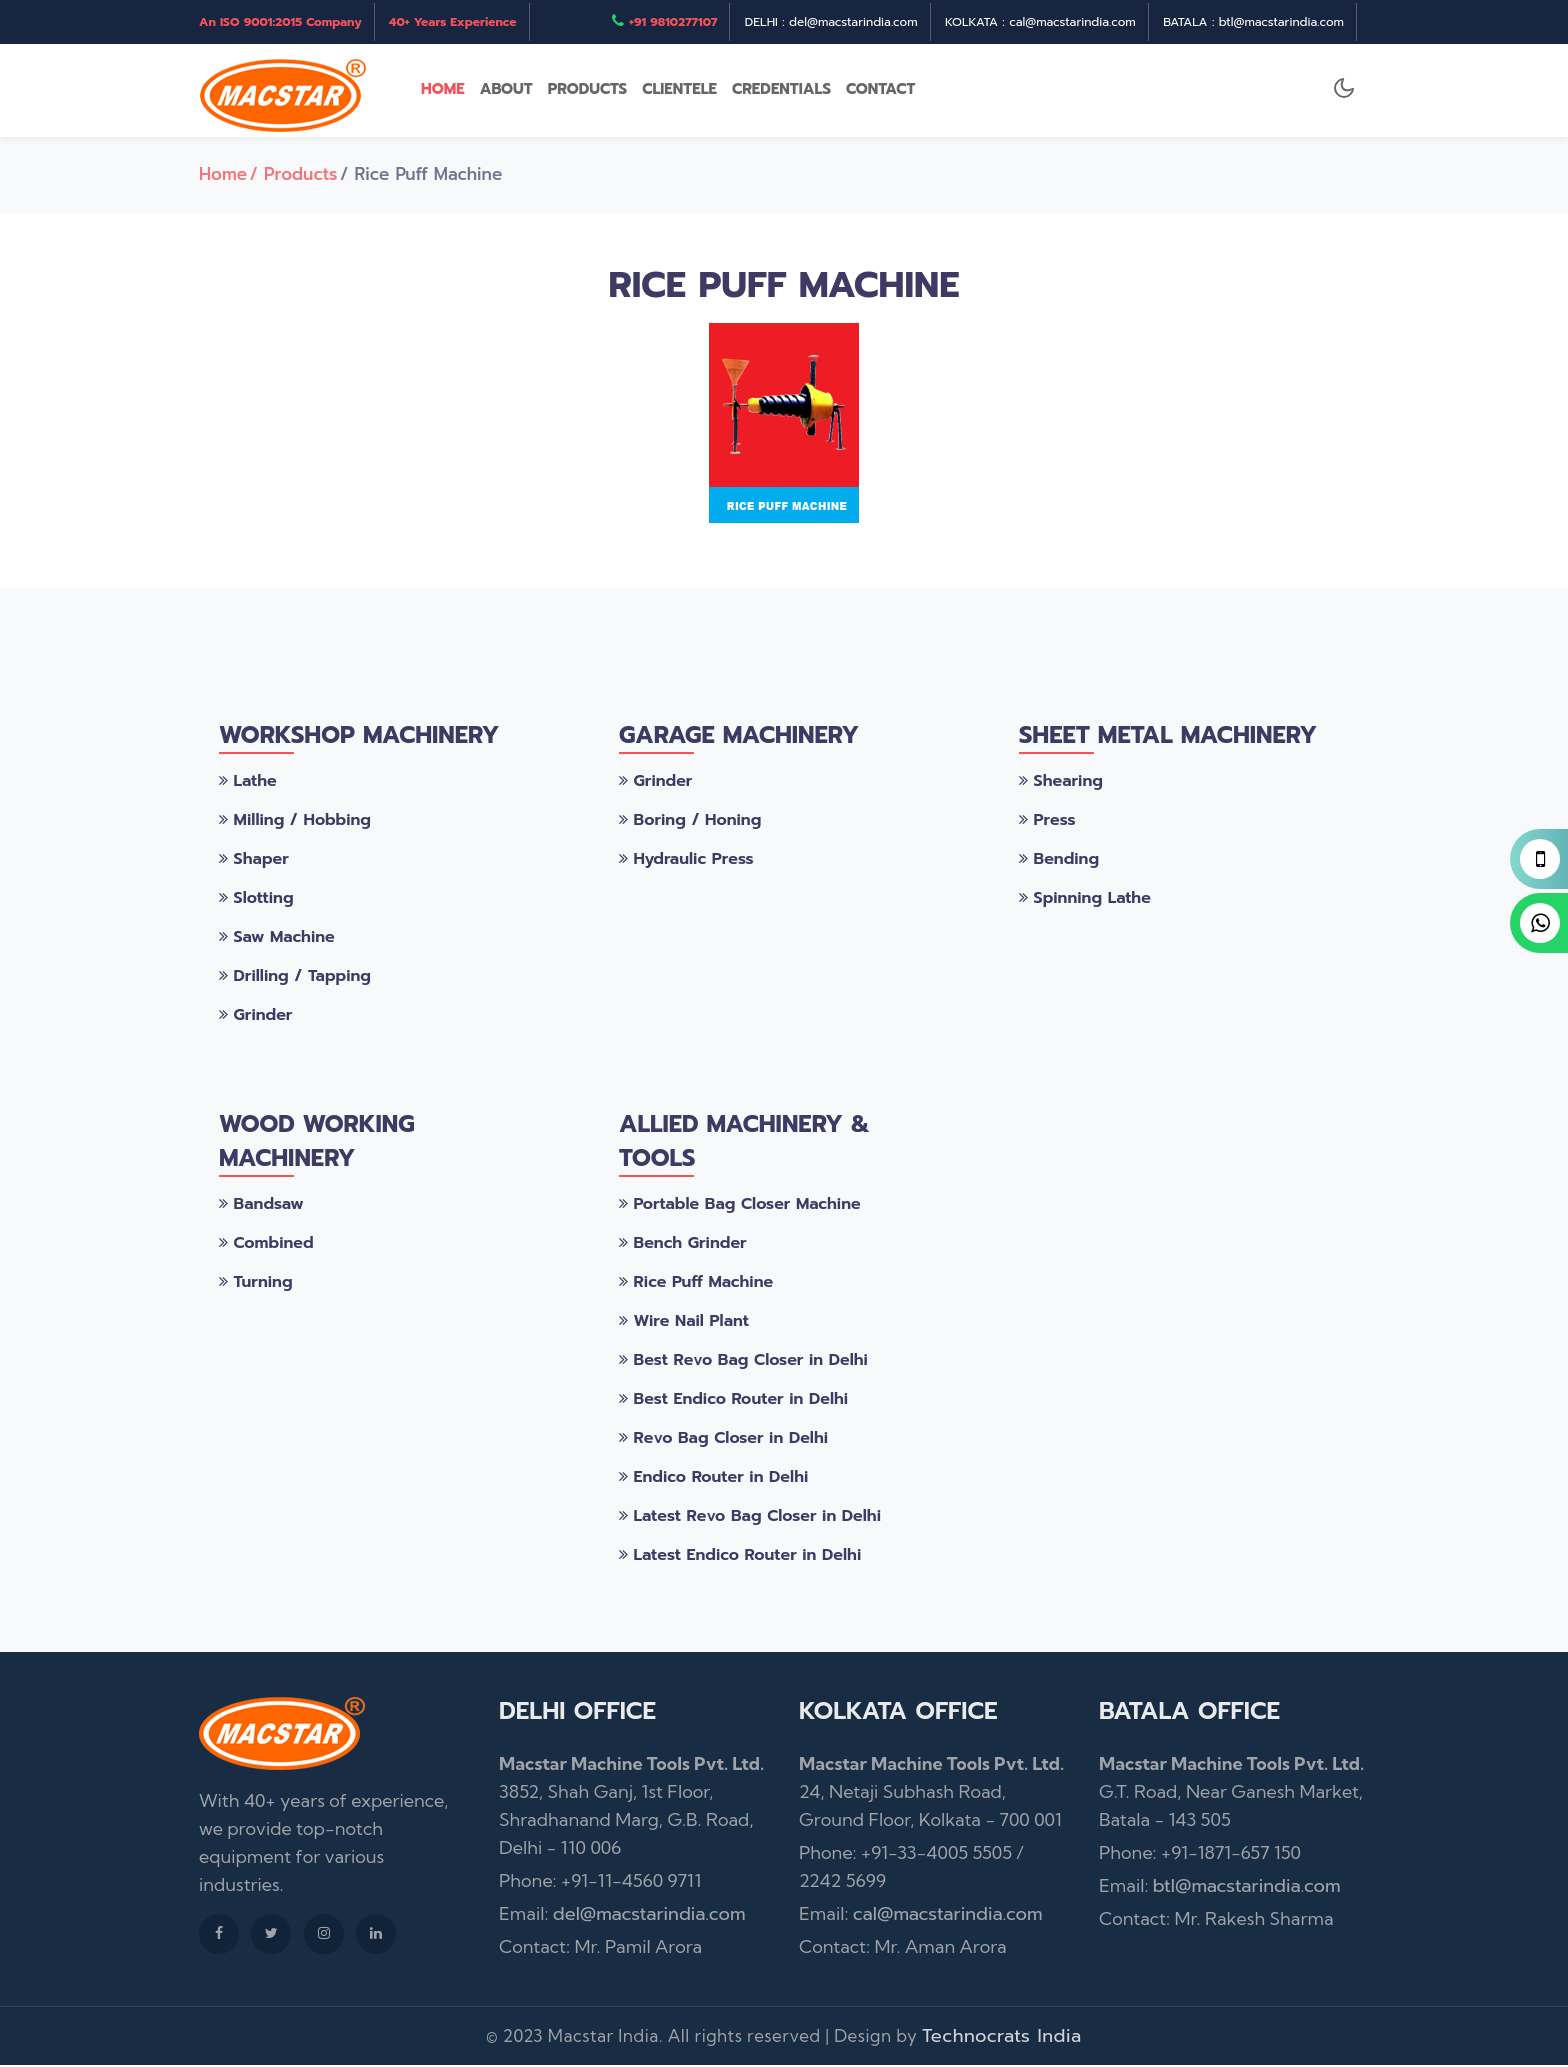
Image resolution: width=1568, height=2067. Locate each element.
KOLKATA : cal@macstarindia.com (1040, 22)
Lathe (248, 783)
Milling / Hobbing (295, 822)
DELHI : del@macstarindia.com (831, 22)
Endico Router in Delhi (713, 1479)
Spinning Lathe (1085, 900)
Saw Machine (277, 939)
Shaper (254, 861)
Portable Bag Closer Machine (740, 1206)
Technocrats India (1002, 2038)
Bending (1059, 861)
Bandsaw (261, 1206)
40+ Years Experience (452, 22)
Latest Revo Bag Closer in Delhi (750, 1518)
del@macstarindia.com (649, 1916)
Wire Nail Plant (684, 1323)
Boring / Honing (690, 822)
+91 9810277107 (673, 22)
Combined (266, 1245)
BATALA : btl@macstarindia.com (1253, 22)
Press (1047, 822)
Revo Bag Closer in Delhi (723, 1440)
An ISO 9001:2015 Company (280, 22)
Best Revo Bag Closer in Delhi (743, 1362)
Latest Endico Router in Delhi (740, 1557)
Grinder (255, 1017)
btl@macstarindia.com (1247, 1888)
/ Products (294, 176)
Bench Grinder (683, 1245)
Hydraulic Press (686, 861)
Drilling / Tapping (295, 978)
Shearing (1061, 783)
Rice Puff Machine (696, 1284)
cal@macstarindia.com (948, 1916)
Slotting (256, 900)
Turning (256, 1284)
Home (223, 176)
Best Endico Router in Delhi (733, 1401)
